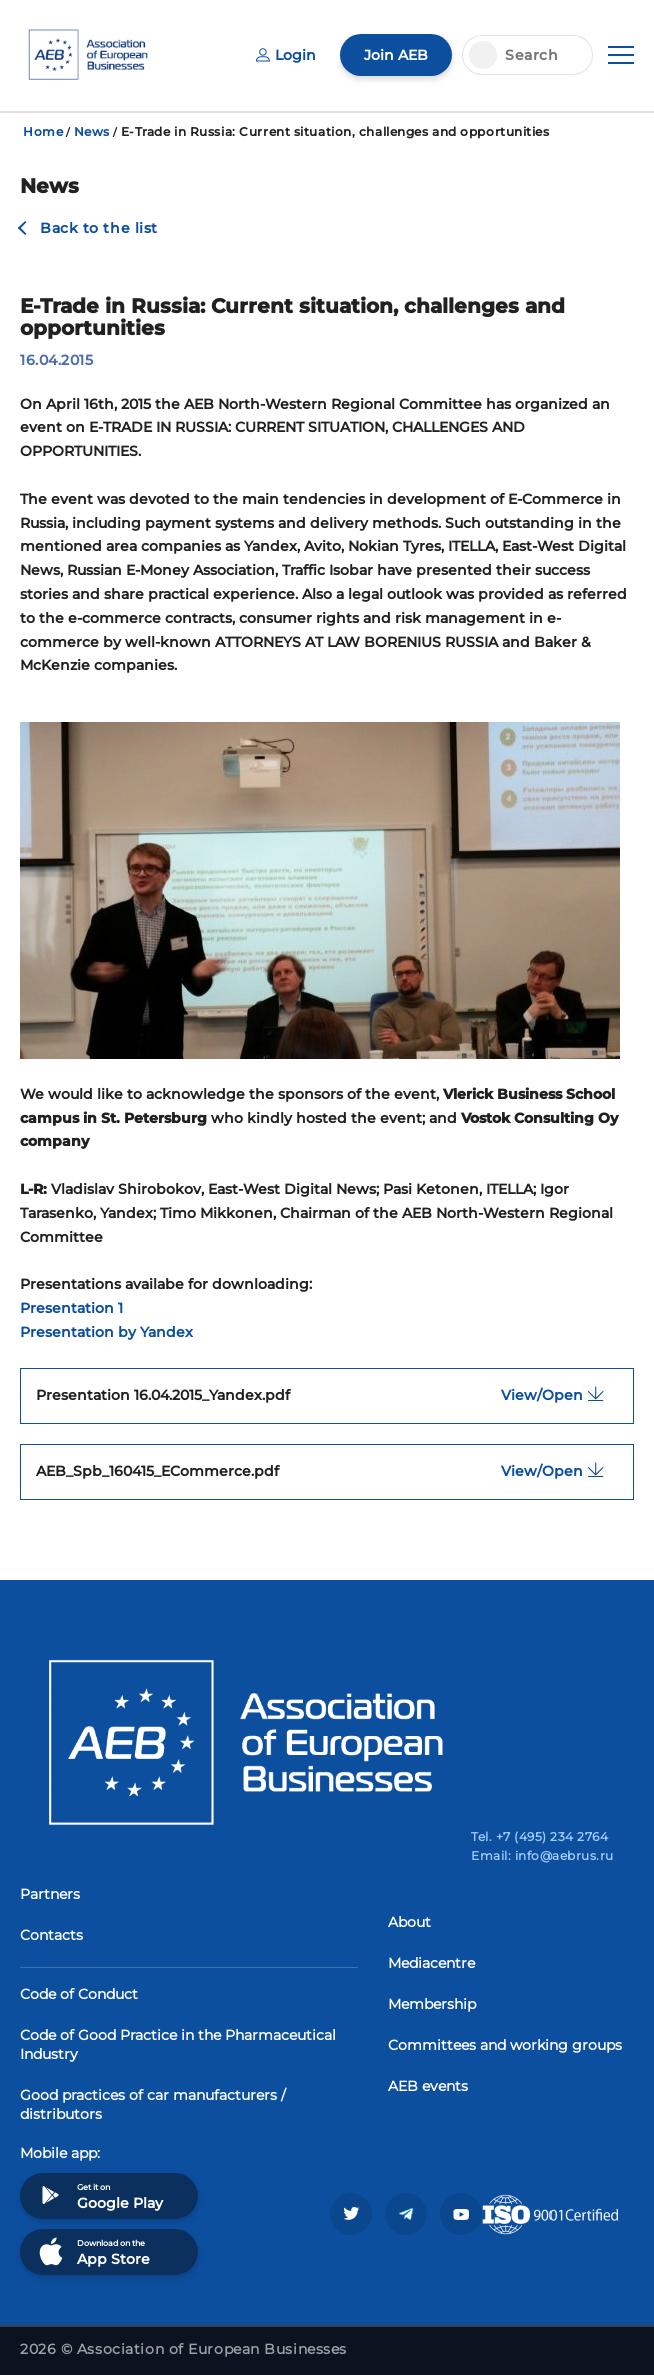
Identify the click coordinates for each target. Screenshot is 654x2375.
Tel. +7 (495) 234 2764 (539, 1836)
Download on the (92, 2251)
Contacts (51, 1935)
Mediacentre (431, 1963)
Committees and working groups (505, 2045)
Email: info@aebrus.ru (542, 1855)
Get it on (99, 2195)
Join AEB (396, 55)
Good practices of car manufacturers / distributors (153, 2104)
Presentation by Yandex (106, 1332)
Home (43, 131)
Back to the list (99, 228)
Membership (432, 2004)
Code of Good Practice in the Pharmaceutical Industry (178, 2044)
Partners (50, 1894)
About (409, 1922)
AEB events (428, 2086)
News (92, 131)
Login (286, 55)
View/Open (559, 1394)
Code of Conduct (79, 1994)
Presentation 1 (71, 1308)
